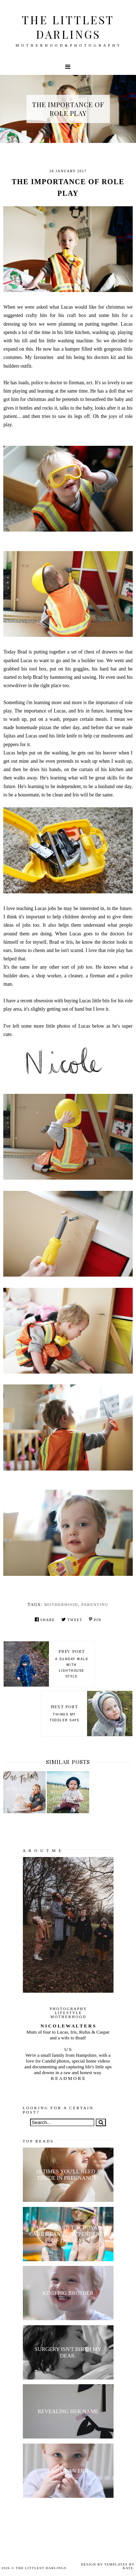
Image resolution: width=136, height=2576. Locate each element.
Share (45, 1619)
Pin (95, 1619)
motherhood (61, 1604)
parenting (94, 1604)
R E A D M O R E (68, 2078)
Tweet (71, 1619)
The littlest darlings (68, 27)
